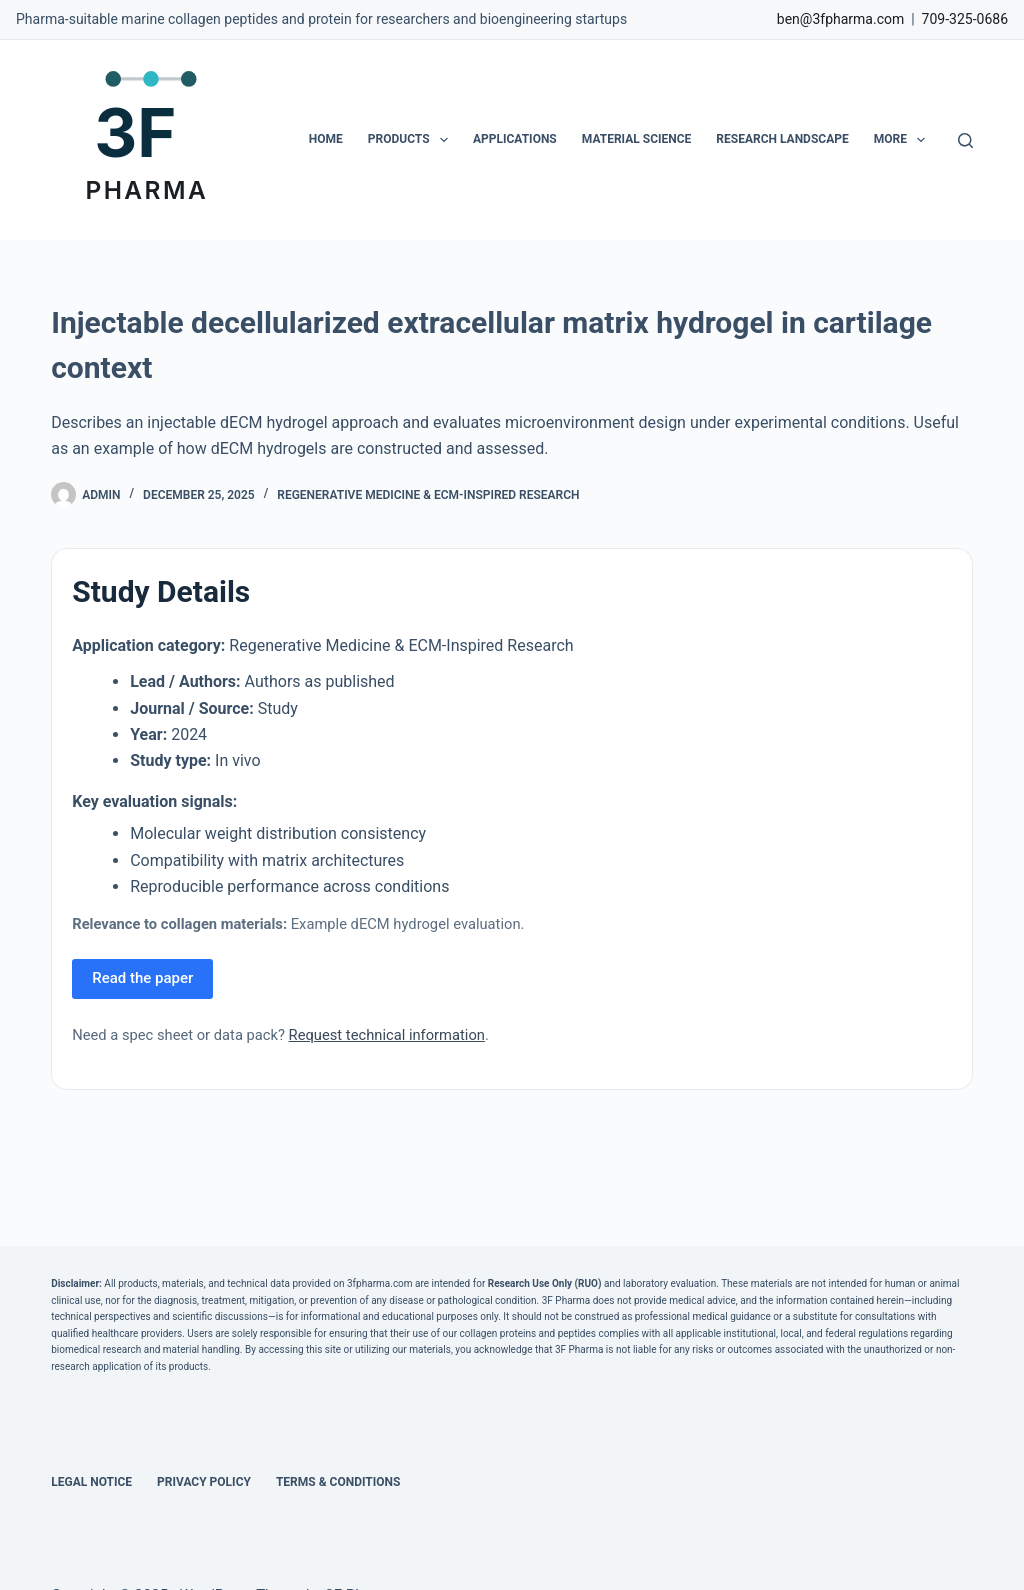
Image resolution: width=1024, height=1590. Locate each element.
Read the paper (142, 978)
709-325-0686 (965, 19)
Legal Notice (91, 1482)
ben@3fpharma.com (840, 19)
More (904, 140)
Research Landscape (782, 139)
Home (326, 139)
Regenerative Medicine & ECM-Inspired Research (428, 495)
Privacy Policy (204, 1482)
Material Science (637, 139)
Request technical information (387, 1035)
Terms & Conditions (338, 1482)
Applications (515, 139)
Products (412, 140)
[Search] (965, 140)
